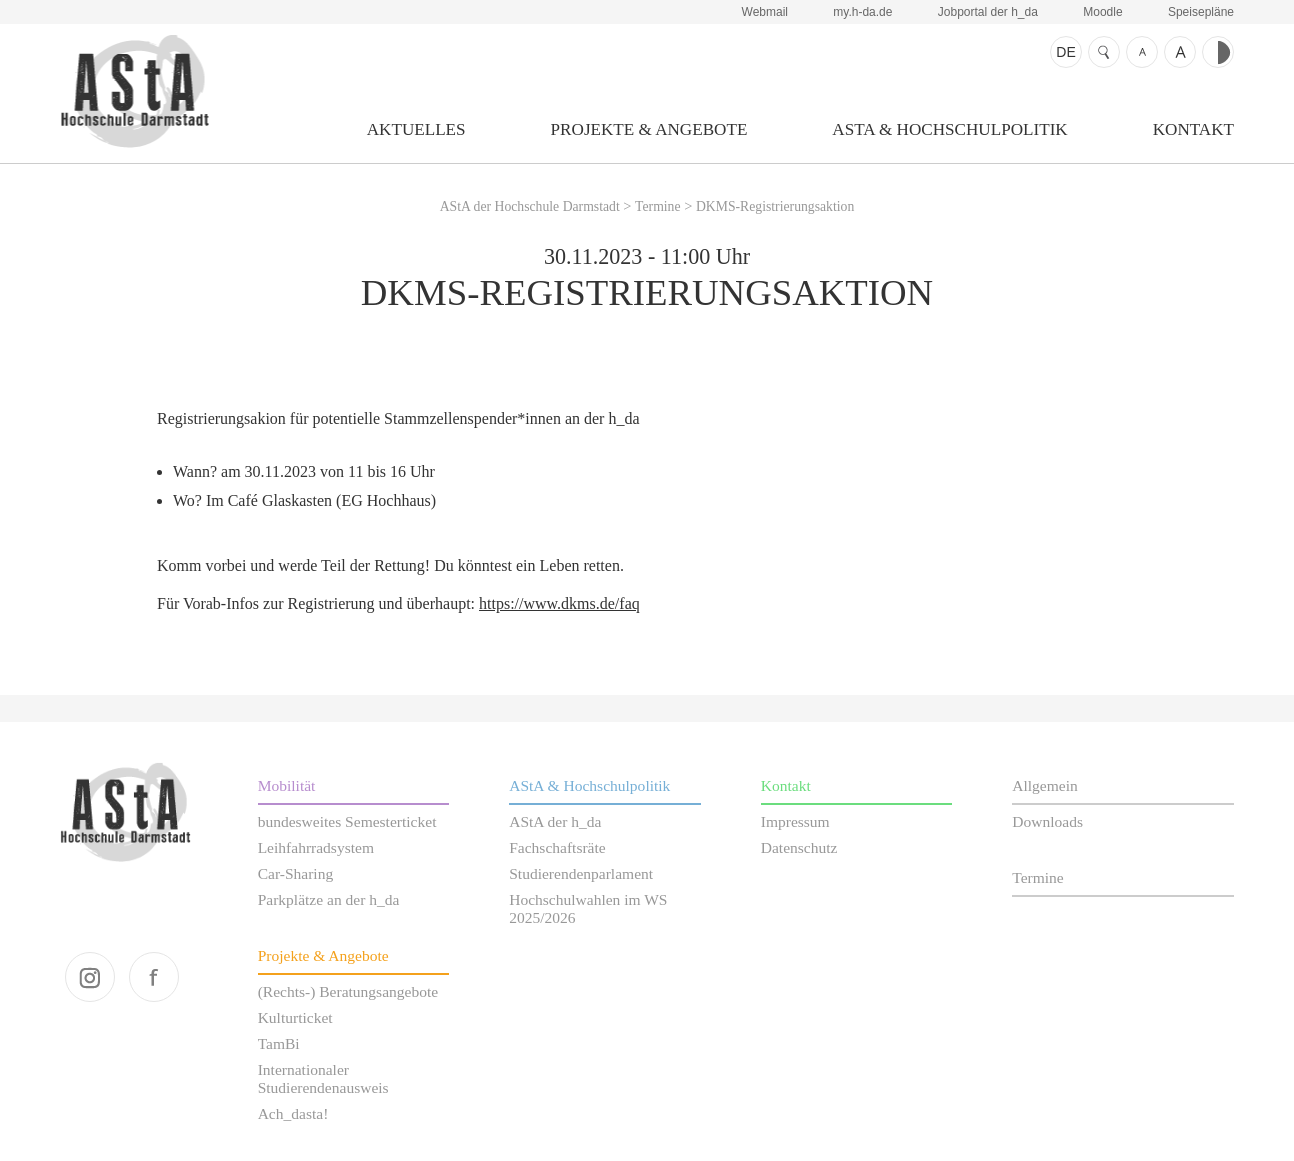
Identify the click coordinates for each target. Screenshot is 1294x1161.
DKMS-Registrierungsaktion (775, 206)
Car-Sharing (296, 873)
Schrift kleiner (1142, 52)
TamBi (279, 1043)
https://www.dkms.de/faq (559, 603)
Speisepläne (1201, 12)
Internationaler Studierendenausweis (323, 1078)
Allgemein (1045, 785)
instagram (90, 977)
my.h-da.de (862, 12)
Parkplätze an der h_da (329, 899)
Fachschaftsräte (557, 847)
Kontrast (1218, 52)
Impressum (795, 821)
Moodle (1102, 12)
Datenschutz (799, 847)
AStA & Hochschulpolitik (949, 129)
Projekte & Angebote (649, 129)
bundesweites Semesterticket (347, 821)
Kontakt (1193, 129)
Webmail (765, 12)
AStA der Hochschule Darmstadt (134, 91)
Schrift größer (1180, 52)
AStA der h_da (555, 821)
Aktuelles (416, 129)
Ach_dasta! (293, 1113)
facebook (154, 977)
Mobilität (287, 785)
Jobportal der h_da (988, 12)
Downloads (1047, 821)
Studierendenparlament (581, 873)
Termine (657, 206)
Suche (1104, 52)
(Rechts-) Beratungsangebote (348, 991)
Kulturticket (295, 1017)
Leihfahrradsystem (316, 847)
